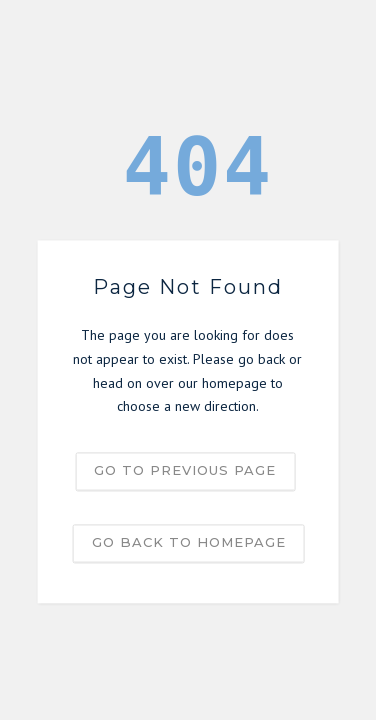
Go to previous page (185, 471)
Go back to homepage (189, 543)
